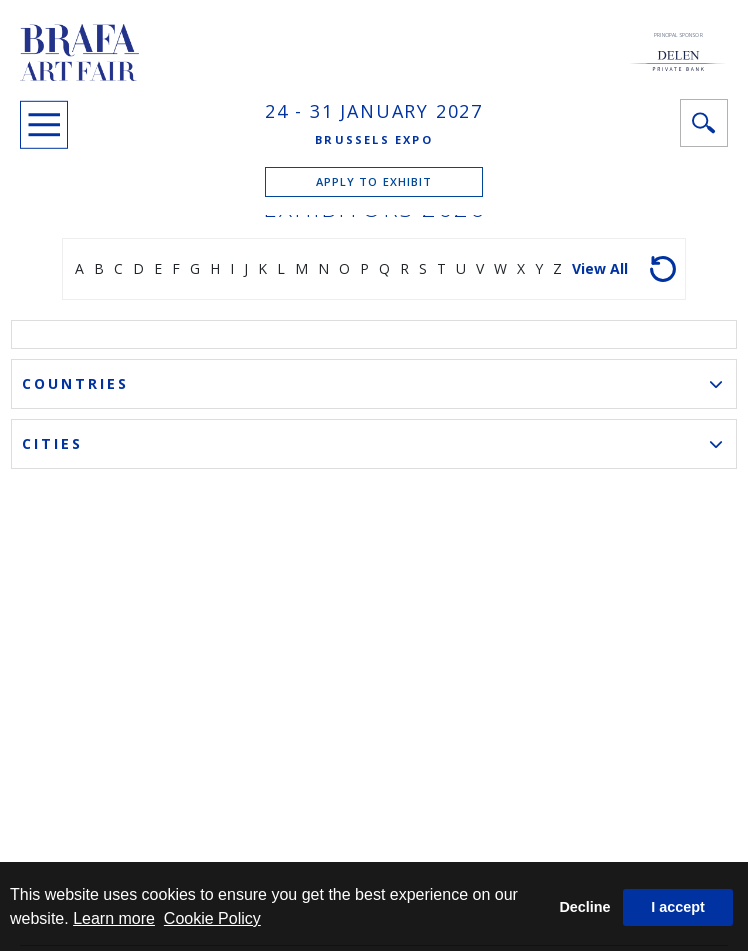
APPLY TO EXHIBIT (374, 181)
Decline (584, 907)
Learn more (114, 918)
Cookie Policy (212, 918)
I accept (678, 907)
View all (600, 268)
